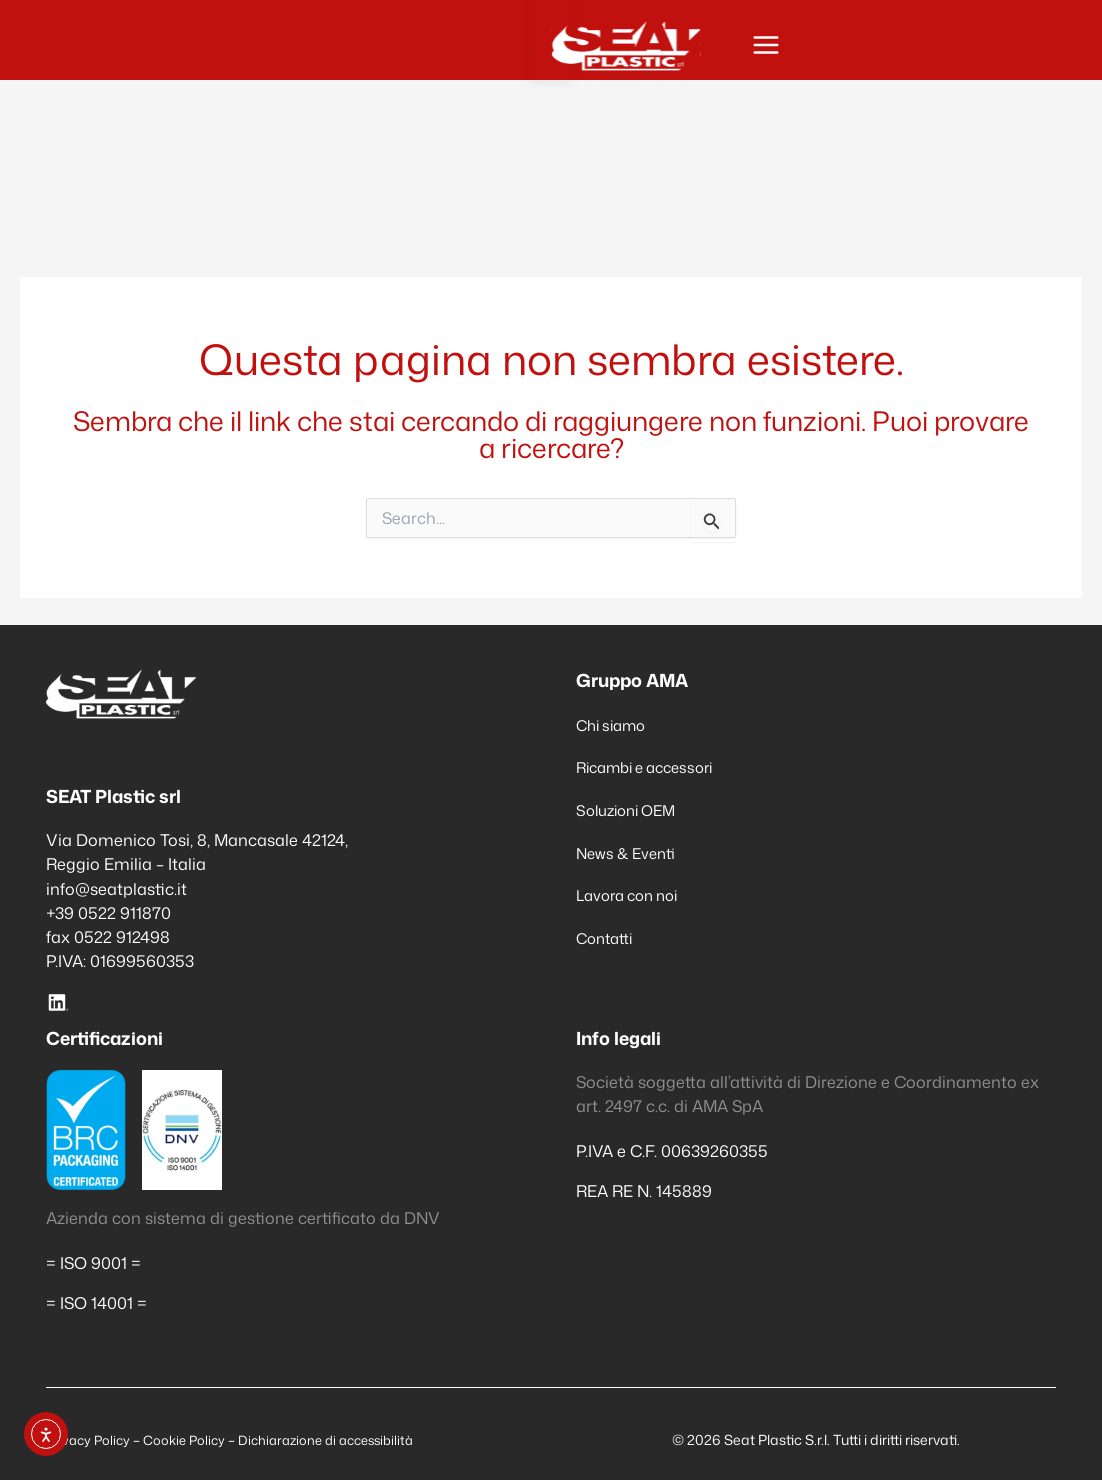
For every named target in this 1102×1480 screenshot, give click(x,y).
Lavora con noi (633, 895)
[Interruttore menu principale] (1027, 49)
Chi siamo (615, 724)
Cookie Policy (191, 1439)
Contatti (607, 937)
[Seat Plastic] (136, 49)
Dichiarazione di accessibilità (342, 1439)
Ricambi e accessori (653, 766)
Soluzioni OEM (631, 809)
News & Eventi (630, 852)
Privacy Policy (92, 1439)
